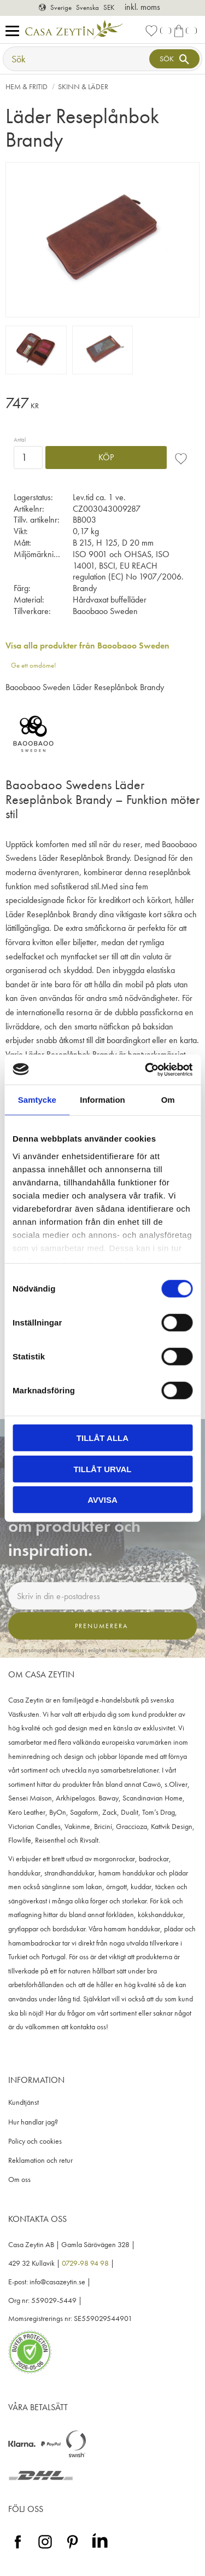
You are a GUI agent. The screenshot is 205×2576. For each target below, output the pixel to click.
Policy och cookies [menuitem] (35, 2141)
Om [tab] (168, 1099)
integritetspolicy (145, 1650)
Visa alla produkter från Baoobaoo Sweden (87, 645)
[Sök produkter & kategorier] (77, 58)
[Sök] (174, 58)
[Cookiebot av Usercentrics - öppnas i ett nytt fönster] (145, 1069)
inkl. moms (142, 7)
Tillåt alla (102, 1438)
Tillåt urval (102, 1468)
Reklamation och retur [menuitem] (40, 2160)
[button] (15, 31)
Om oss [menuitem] (19, 2179)
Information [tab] (102, 1099)
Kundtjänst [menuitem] (23, 2102)
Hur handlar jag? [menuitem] (33, 2122)
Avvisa (102, 1499)
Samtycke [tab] (37, 1099)
